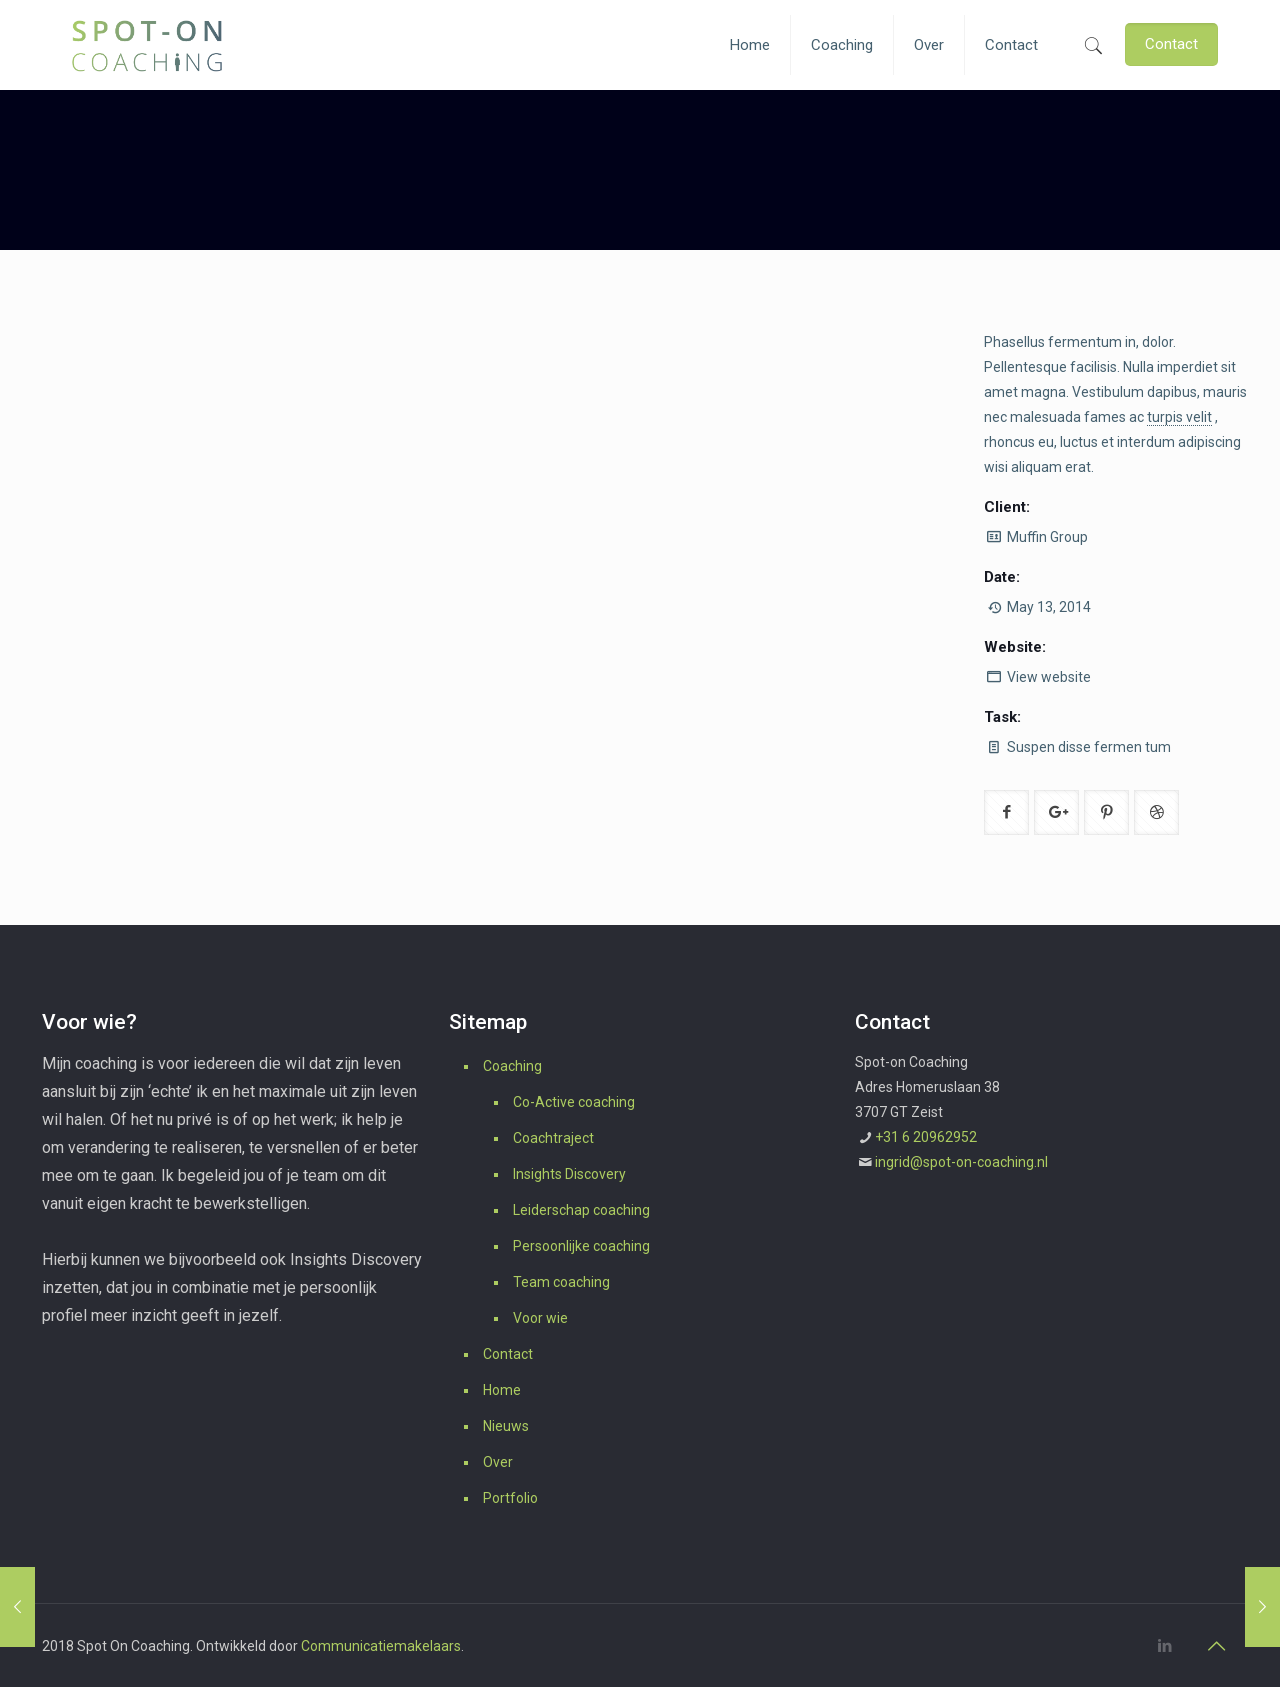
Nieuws (506, 1426)
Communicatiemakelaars (381, 1646)
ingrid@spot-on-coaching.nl (961, 1162)
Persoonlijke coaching (581, 1246)
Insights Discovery (569, 1174)
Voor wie (540, 1318)
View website (1049, 677)
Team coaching (561, 1282)
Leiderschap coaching (581, 1210)
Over (498, 1462)
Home (502, 1390)
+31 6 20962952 (926, 1137)
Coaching (512, 1066)
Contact (508, 1354)
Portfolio (510, 1498)
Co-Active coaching (574, 1102)
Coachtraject (553, 1138)
